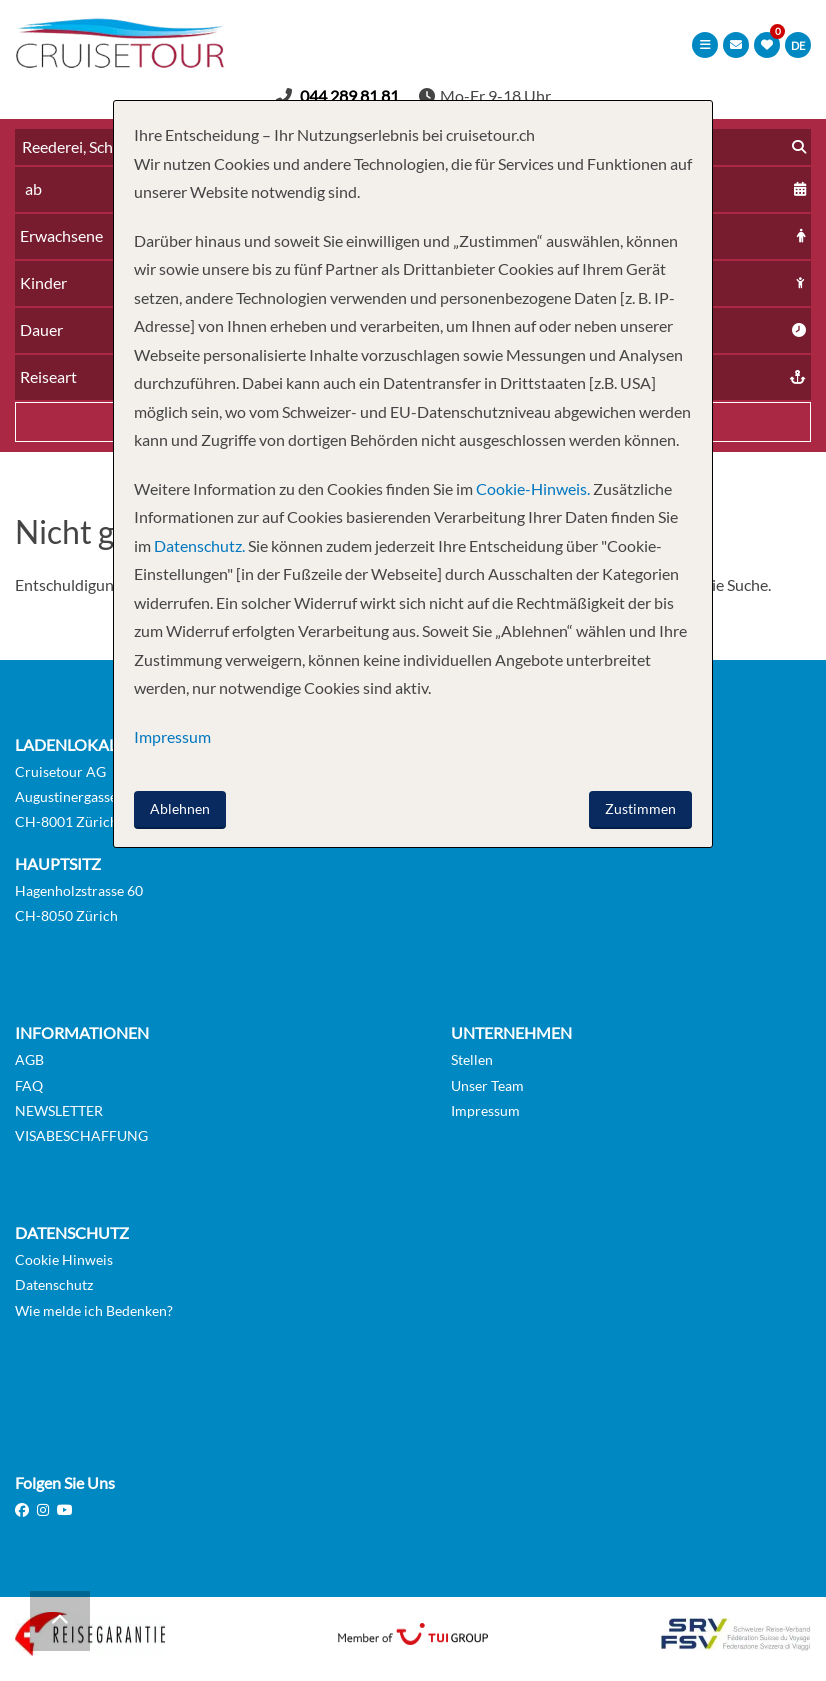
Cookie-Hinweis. (531, 488)
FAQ (29, 1085)
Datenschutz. (199, 545)
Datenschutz (54, 1284)
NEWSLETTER (59, 1110)
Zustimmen (640, 808)
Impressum (485, 1110)
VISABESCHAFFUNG (81, 1135)
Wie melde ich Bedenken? (94, 1310)
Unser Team (487, 1085)
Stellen (472, 1059)
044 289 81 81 (349, 95)
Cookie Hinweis (64, 1259)
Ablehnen (180, 808)
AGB (29, 1059)
